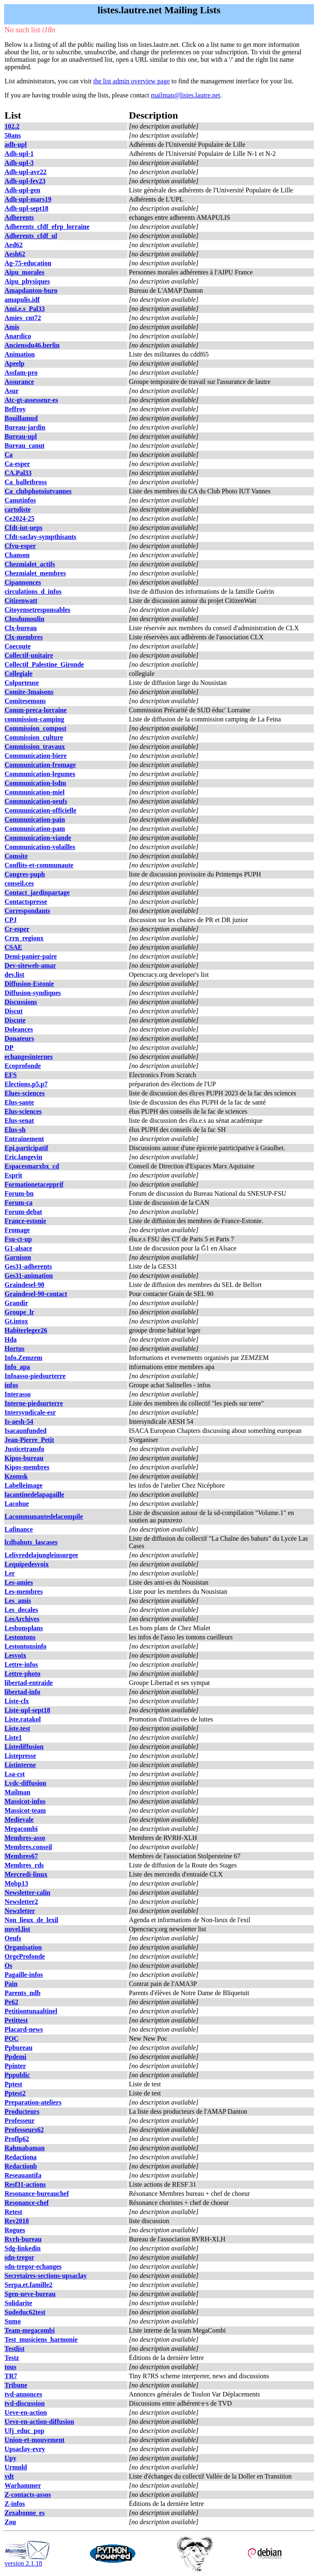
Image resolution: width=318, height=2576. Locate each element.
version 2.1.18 (27, 2560)
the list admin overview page (131, 81)
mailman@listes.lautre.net (185, 95)
